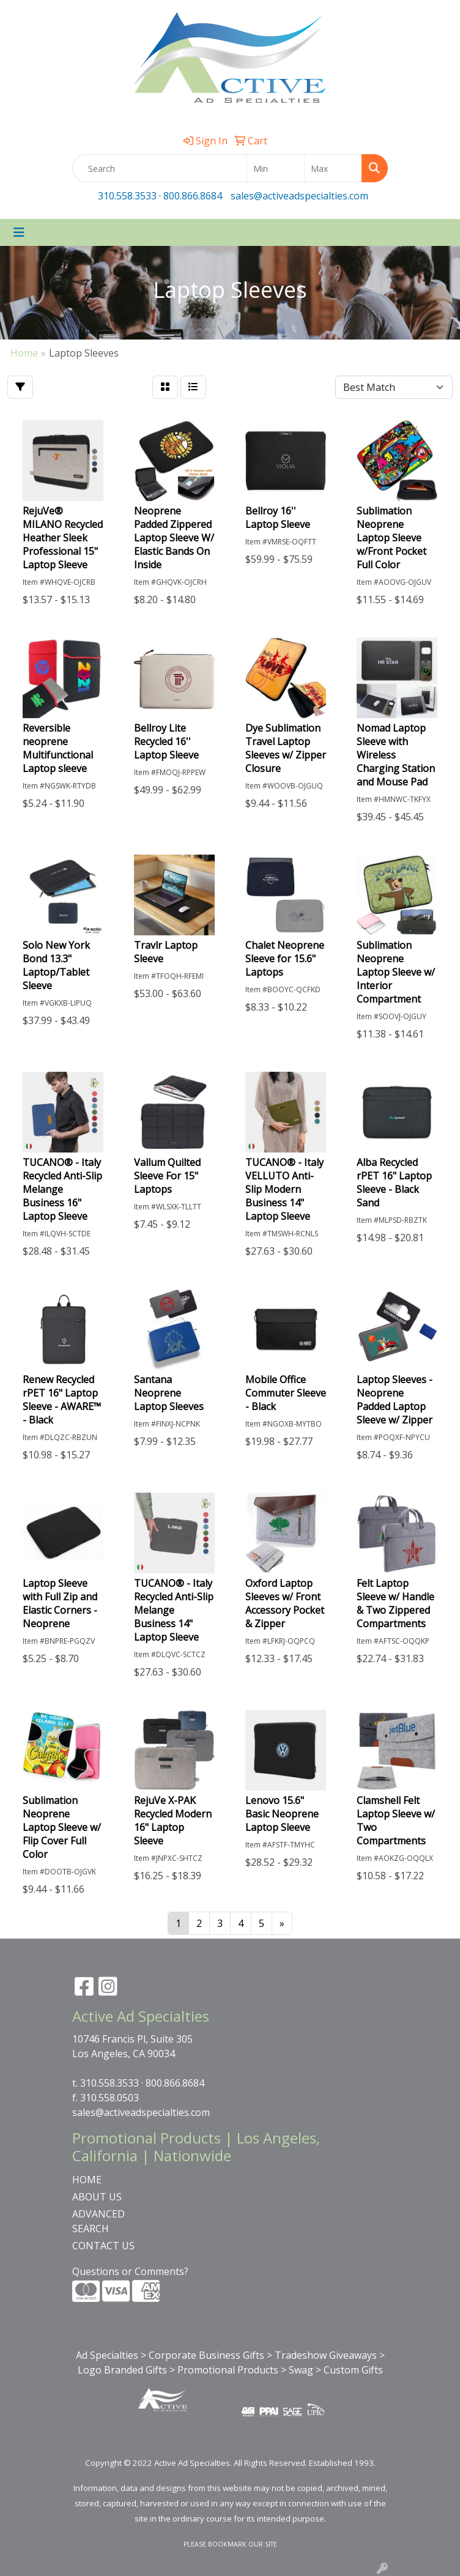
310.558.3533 (127, 195)
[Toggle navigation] (19, 232)
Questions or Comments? (130, 2271)
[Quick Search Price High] (333, 168)
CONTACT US (103, 2245)
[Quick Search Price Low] (276, 168)
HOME (87, 2179)
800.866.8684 (192, 195)
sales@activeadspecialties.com (299, 195)
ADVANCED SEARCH (98, 2221)
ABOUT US (97, 2196)
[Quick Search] (159, 168)
